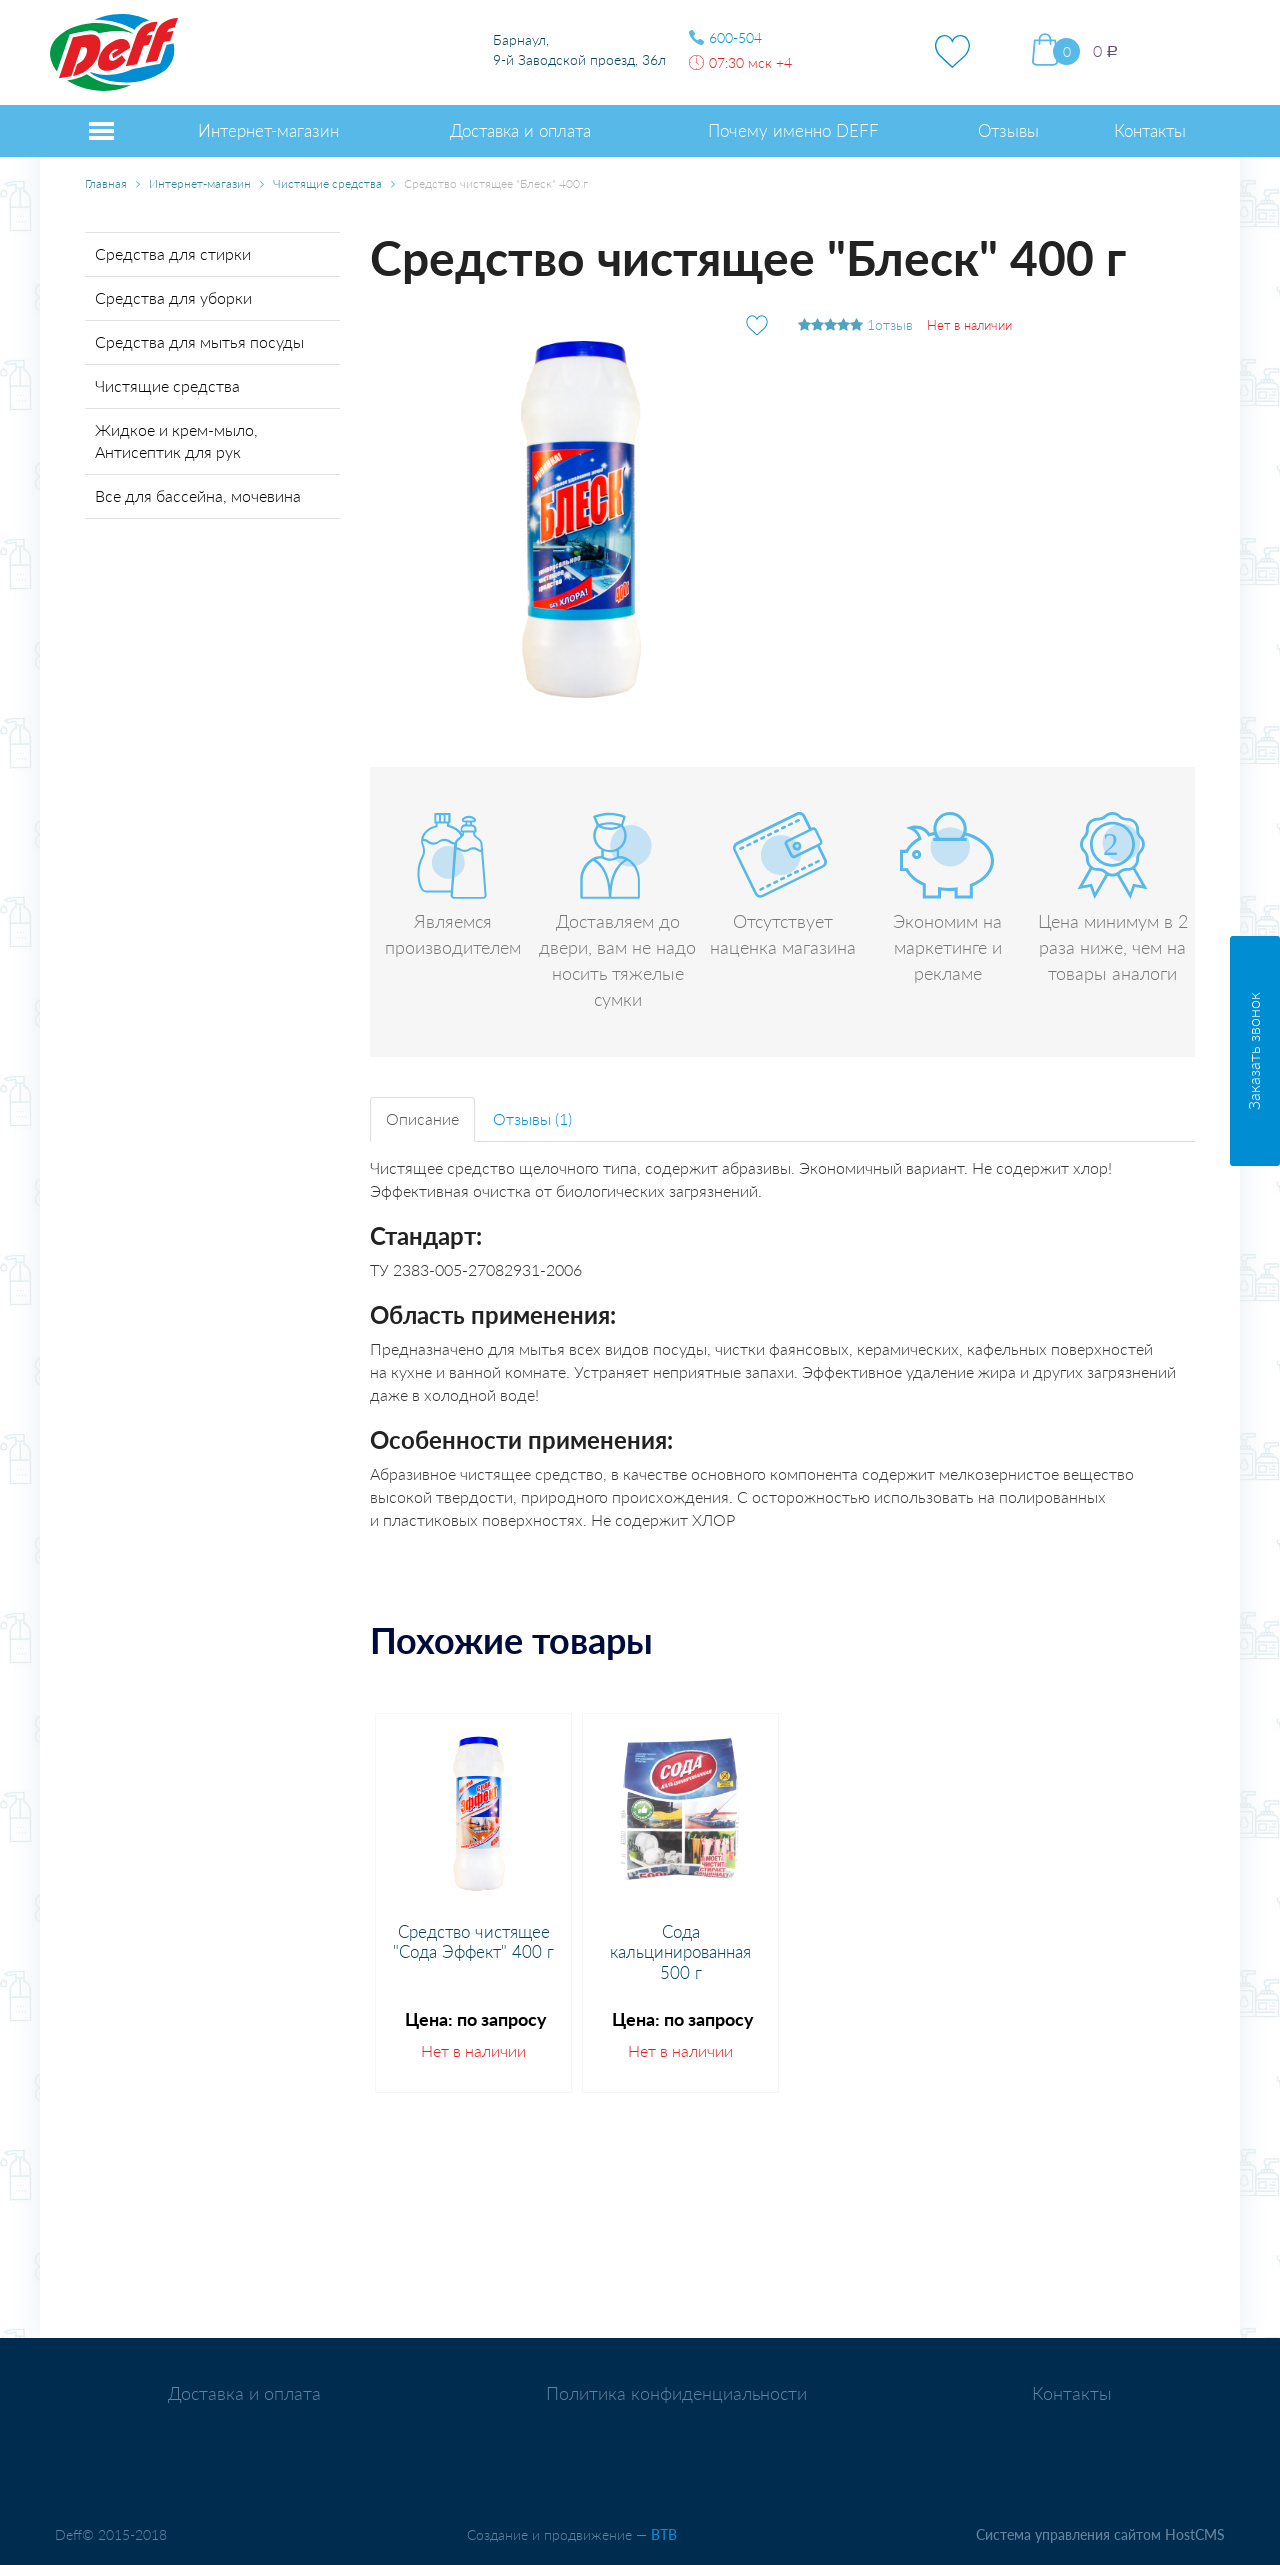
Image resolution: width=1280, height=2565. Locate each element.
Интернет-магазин (200, 183)
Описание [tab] (422, 1118)
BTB (664, 2534)
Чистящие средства (327, 183)
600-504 (735, 37)
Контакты (1072, 2393)
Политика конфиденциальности (676, 2393)
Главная (106, 183)
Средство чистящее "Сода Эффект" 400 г (473, 1942)
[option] (473, 1903)
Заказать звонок (1253, 1051)
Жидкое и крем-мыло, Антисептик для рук (176, 441)
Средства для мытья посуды (199, 341)
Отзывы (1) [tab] (532, 1118)
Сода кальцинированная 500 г (680, 1952)
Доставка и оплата (244, 2393)
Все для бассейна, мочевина (198, 495)
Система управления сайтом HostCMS (1100, 2534)
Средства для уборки (173, 297)
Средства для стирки (173, 253)
